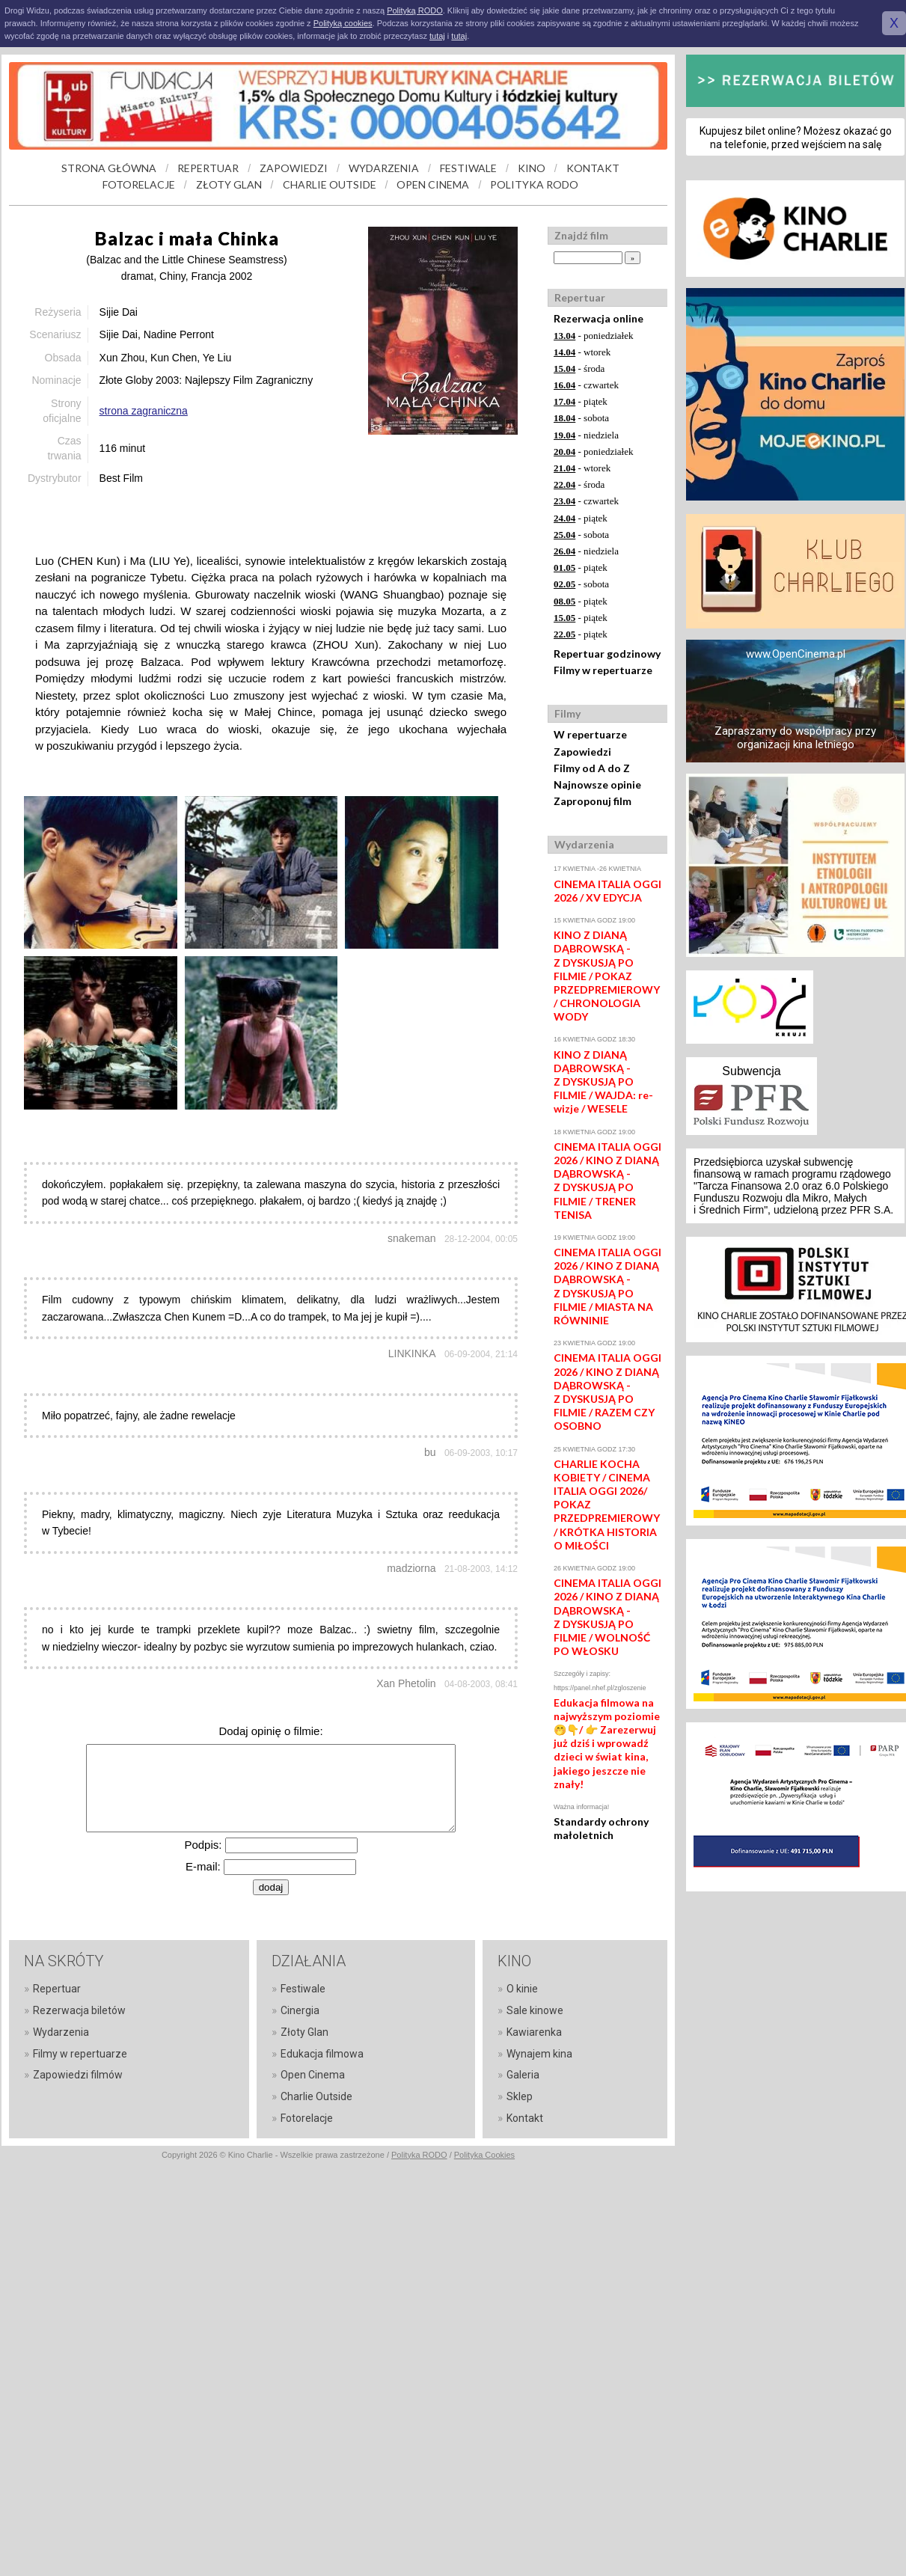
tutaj (437, 35)
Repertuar (57, 1989)
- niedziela (586, 435)
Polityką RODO (415, 10)
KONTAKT (592, 168)
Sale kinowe (534, 2010)
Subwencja (751, 1071)
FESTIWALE (468, 168)
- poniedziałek (594, 335)
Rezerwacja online (598, 318)
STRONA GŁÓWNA (108, 168)
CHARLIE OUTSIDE (329, 184)
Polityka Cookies (484, 2154)
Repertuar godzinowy (607, 653)
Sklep (519, 2096)
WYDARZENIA (384, 168)
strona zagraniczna (144, 411)
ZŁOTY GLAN (229, 184)
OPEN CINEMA (433, 184)
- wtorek (582, 352)
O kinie (522, 1989)
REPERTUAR (208, 168)
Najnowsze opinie (597, 784)
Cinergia (300, 2010)
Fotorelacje (307, 2118)
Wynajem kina (539, 2054)
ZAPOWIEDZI (294, 168)
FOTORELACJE (138, 184)
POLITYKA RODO (534, 184)
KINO (531, 168)
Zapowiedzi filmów (78, 2075)
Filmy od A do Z (592, 768)
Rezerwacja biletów (79, 2010)
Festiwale (303, 1989)
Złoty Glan (304, 2032)
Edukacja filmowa (322, 2054)
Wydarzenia (61, 2032)
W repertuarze (590, 734)
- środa (579, 368)
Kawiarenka (534, 2032)
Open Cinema (313, 2075)
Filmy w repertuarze (603, 670)
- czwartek (586, 385)
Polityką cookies (343, 23)
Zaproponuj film (592, 801)
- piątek (580, 401)
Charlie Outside (316, 2096)
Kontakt (524, 2118)
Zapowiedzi (582, 751)
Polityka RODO (419, 2154)
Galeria (522, 2075)
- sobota (581, 417)
